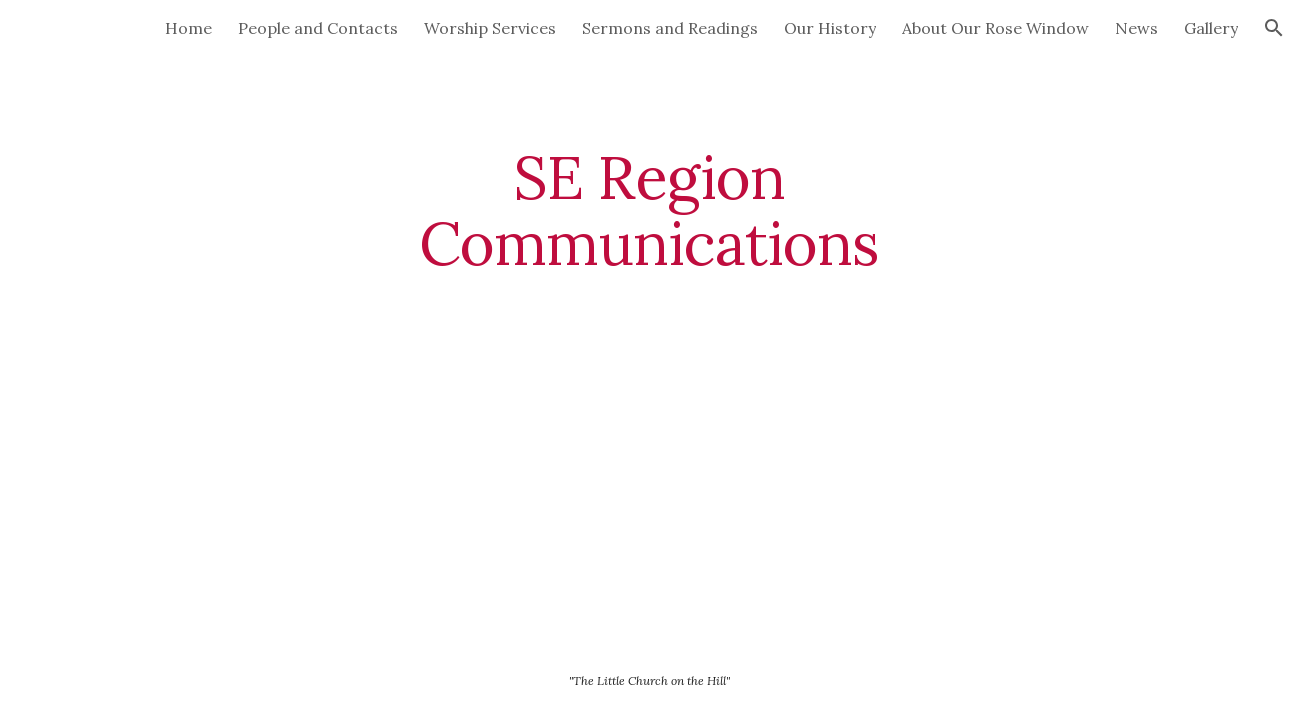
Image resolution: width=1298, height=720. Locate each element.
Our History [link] (830, 28)
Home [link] (188, 28)
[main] (649, 210)
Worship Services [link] (490, 28)
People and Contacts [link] (318, 28)
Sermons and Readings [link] (670, 28)
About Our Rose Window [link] (995, 28)
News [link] (1136, 28)
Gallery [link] (1211, 28)
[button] (1274, 28)
